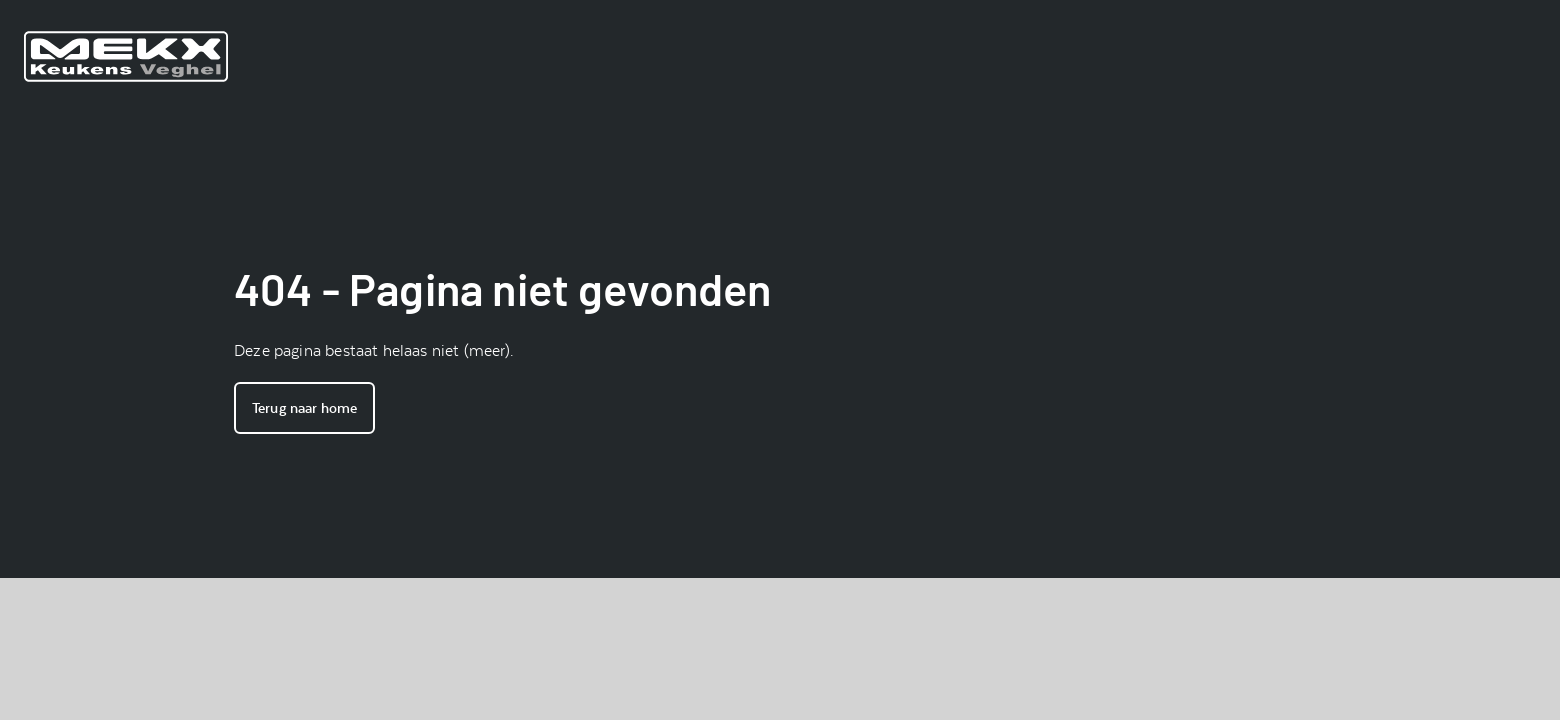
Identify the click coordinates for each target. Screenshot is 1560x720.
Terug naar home (304, 408)
